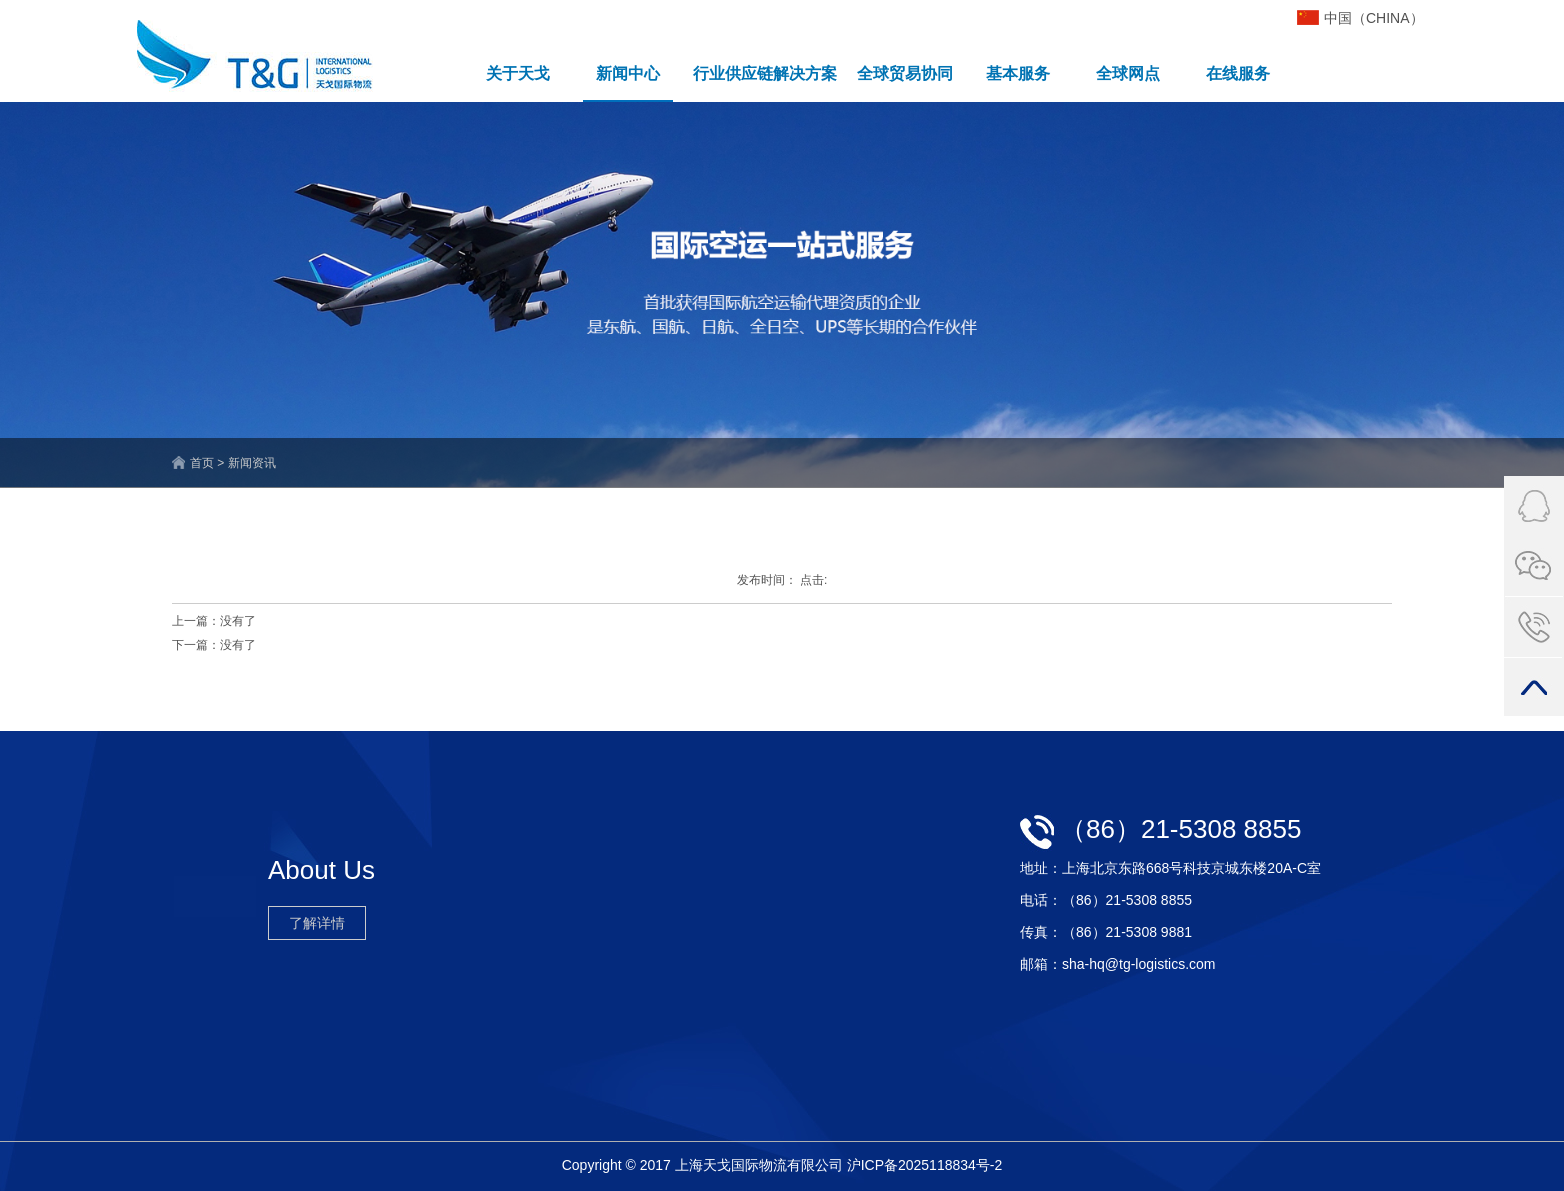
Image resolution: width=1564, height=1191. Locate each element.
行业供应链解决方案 (765, 73)
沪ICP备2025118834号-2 (925, 1165)
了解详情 (317, 923)
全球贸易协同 (905, 73)
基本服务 (1018, 73)
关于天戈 (518, 73)
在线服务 (1238, 73)
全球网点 (1128, 73)
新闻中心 (628, 73)
